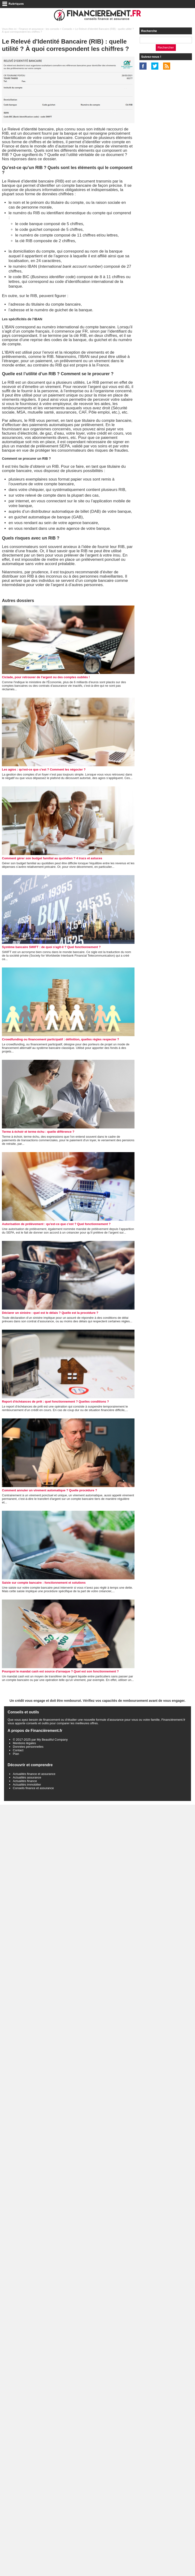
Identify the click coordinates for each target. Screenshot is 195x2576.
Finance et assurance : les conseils (39, 28)
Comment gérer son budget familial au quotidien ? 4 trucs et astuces (52, 858)
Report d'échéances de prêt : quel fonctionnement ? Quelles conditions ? (55, 1401)
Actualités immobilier (27, 1784)
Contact (18, 1750)
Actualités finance (25, 1781)
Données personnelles (28, 1746)
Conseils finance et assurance (33, 1788)
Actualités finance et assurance (34, 1774)
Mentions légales (24, 1743)
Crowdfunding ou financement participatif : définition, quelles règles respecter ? (60, 1039)
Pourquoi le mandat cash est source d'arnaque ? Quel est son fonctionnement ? (60, 1671)
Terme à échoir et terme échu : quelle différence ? (38, 1131)
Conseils (67, 28)
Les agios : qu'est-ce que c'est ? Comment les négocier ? (44, 769)
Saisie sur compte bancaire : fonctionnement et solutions (44, 1582)
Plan (16, 1754)
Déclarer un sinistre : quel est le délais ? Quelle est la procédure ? (50, 1313)
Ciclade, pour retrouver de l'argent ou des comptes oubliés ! (46, 677)
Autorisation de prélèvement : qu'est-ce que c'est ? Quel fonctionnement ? (56, 1224)
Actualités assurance (27, 1777)
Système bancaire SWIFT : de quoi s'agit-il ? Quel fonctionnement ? (51, 947)
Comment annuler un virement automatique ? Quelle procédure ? (49, 1490)
